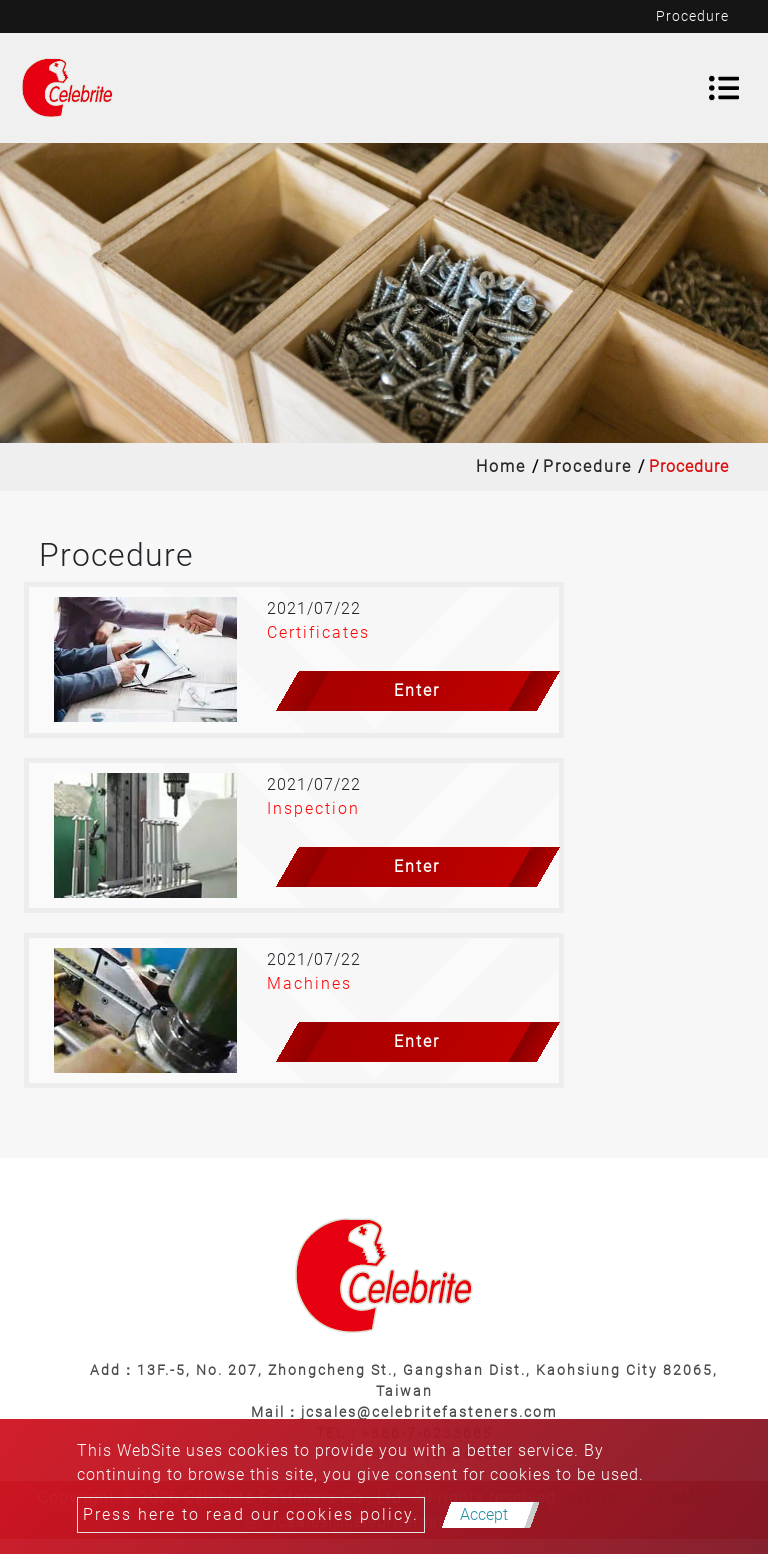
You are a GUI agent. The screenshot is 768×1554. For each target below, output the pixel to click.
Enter (417, 690)
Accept (484, 1514)
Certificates (318, 632)
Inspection (313, 808)
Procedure (587, 466)
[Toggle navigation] (724, 88)
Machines (309, 983)
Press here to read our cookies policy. (251, 1514)
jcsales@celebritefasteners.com (429, 1412)
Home (501, 466)
